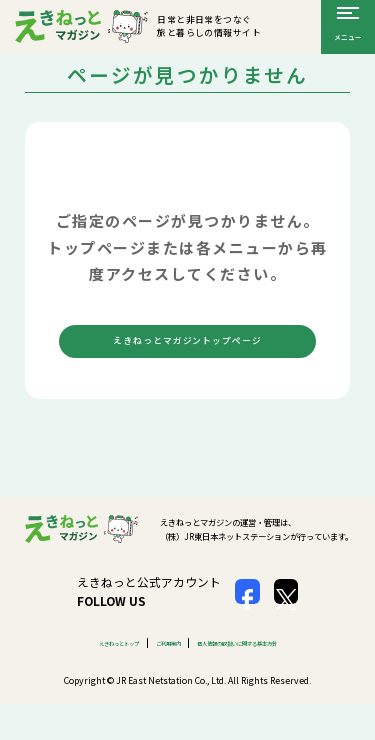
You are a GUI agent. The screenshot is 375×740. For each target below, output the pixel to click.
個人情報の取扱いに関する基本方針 (263, 667)
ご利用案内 (152, 667)
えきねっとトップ (77, 667)
